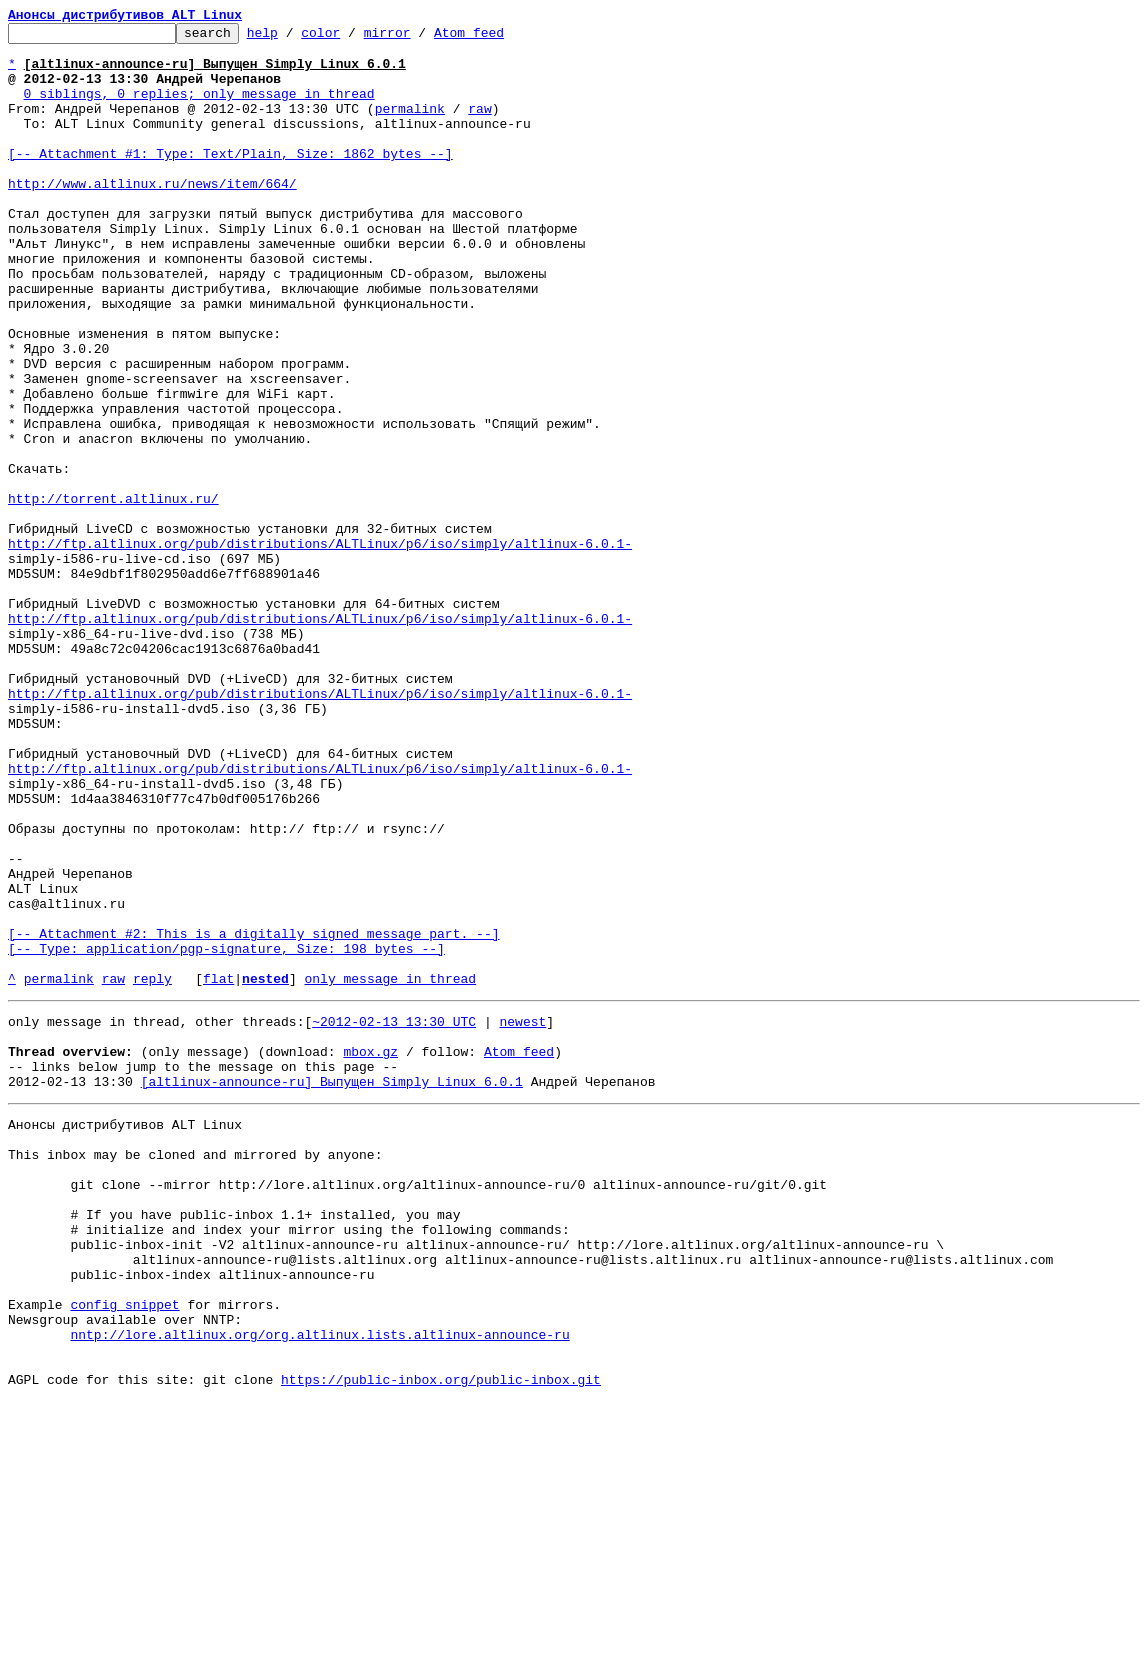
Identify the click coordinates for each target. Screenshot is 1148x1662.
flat (218, 1170)
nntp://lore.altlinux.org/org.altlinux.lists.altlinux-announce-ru (319, 1586)
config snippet (124, 1550)
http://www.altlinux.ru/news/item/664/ (152, 216)
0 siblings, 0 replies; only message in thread (199, 108)
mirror (418, 38)
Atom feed (500, 38)
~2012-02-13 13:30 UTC (394, 1216)
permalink (410, 126)
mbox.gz (370, 1252)
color (351, 38)
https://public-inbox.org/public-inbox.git (441, 1640)
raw (479, 126)
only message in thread (390, 1170)
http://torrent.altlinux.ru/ (113, 594)
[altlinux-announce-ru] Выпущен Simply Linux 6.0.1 (332, 1288)
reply (152, 1170)
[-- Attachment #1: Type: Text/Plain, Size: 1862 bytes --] (230, 180)
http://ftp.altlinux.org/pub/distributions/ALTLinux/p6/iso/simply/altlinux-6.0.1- (320, 648)
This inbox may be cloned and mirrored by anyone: (195, 1370)
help (293, 38)
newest (522, 1216)
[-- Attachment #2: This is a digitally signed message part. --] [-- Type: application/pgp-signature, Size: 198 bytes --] (253, 1125)
